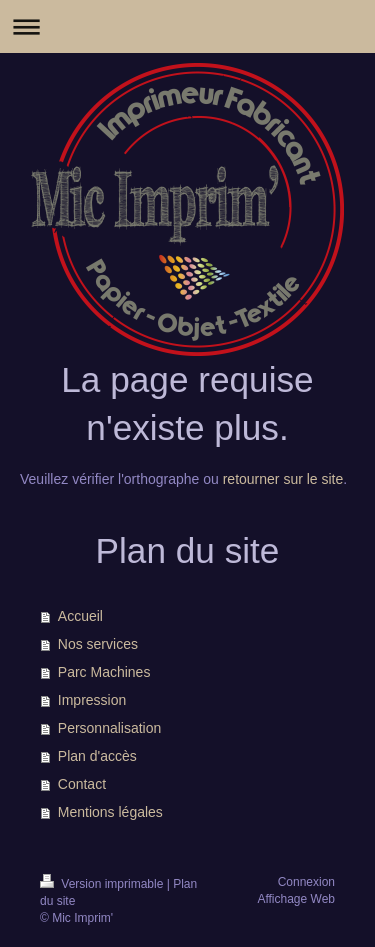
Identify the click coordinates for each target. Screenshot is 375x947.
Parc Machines (104, 672)
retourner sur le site (283, 479)
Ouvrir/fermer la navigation (187, 26)
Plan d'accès (97, 756)
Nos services (98, 644)
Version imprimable (103, 884)
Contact (82, 784)
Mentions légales (110, 812)
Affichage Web (296, 899)
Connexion (306, 882)
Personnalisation (110, 728)
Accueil (80, 616)
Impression (92, 700)
